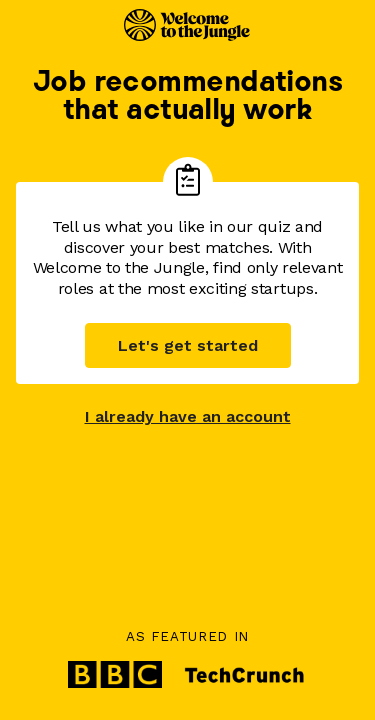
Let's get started (188, 345)
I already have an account (188, 416)
